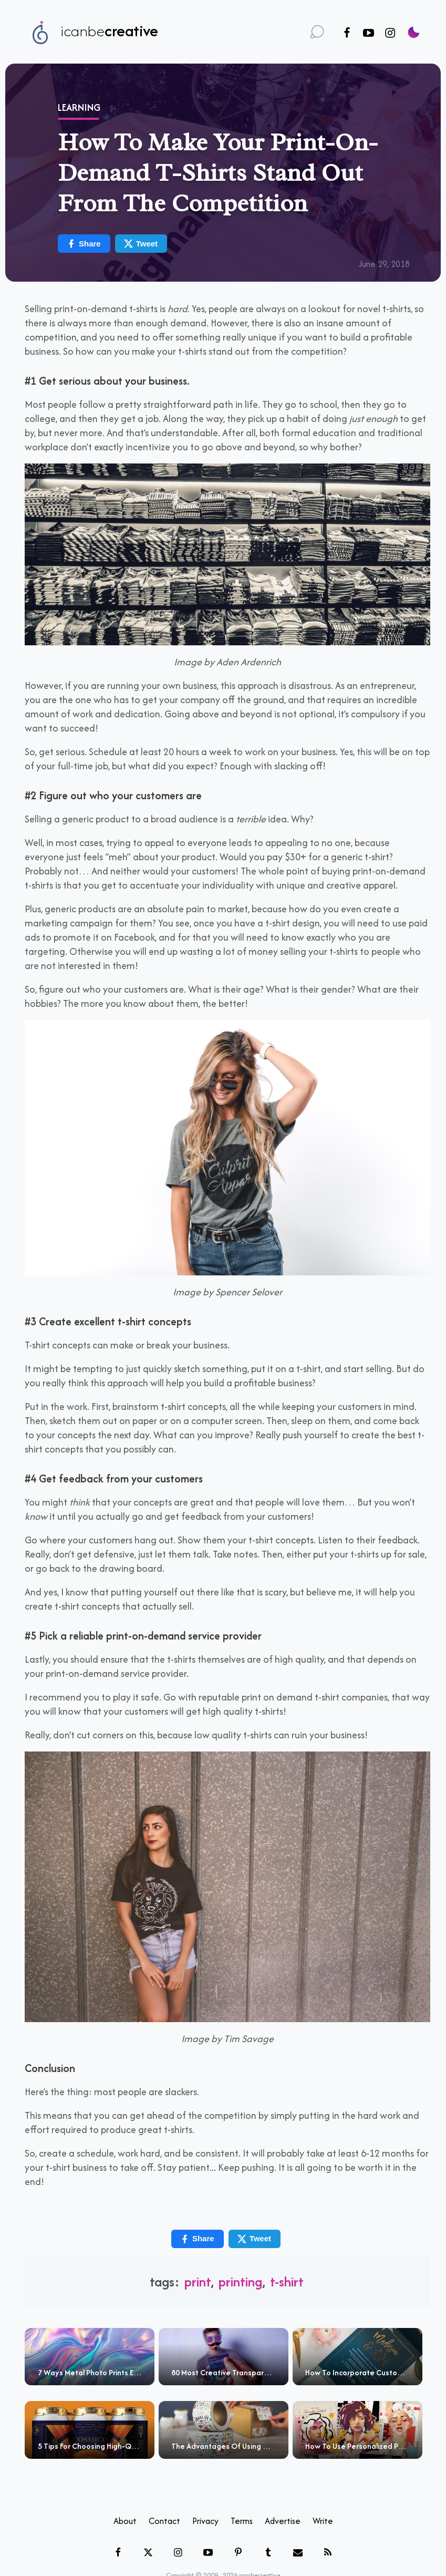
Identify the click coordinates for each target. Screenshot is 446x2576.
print (197, 2281)
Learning (79, 107)
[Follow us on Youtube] (368, 33)
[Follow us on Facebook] (347, 33)
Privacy (205, 2521)
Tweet (140, 244)
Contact (164, 2521)
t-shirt (287, 2281)
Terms (242, 2521)
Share (83, 244)
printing (240, 2281)
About (125, 2521)
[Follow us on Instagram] (390, 33)
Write (323, 2521)
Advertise (282, 2521)
